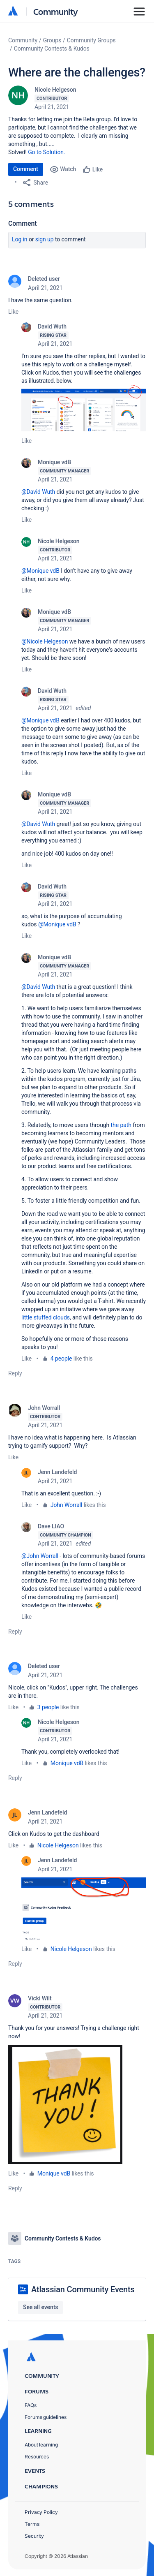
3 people (48, 1707)
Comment (25, 169)
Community (55, 11)
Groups (52, 40)
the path (121, 1125)
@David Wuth (38, 491)
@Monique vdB (40, 570)
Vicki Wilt (40, 1998)
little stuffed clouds (45, 1317)
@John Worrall (39, 1556)
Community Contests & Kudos (52, 48)
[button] (83, 408)
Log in (20, 239)
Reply (15, 1373)
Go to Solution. (46, 152)
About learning (41, 2445)
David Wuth (52, 326)
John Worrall (44, 1408)
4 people (61, 1358)
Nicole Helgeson (55, 89)
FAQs (31, 2405)
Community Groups (91, 40)
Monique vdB (54, 462)
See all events (40, 2307)
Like (13, 311)
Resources (37, 2456)
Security (34, 2536)
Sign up (44, 239)
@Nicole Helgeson (44, 641)
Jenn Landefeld (57, 1472)
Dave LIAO (51, 1526)
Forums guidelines (46, 2417)
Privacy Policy (41, 2512)
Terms (32, 2524)
